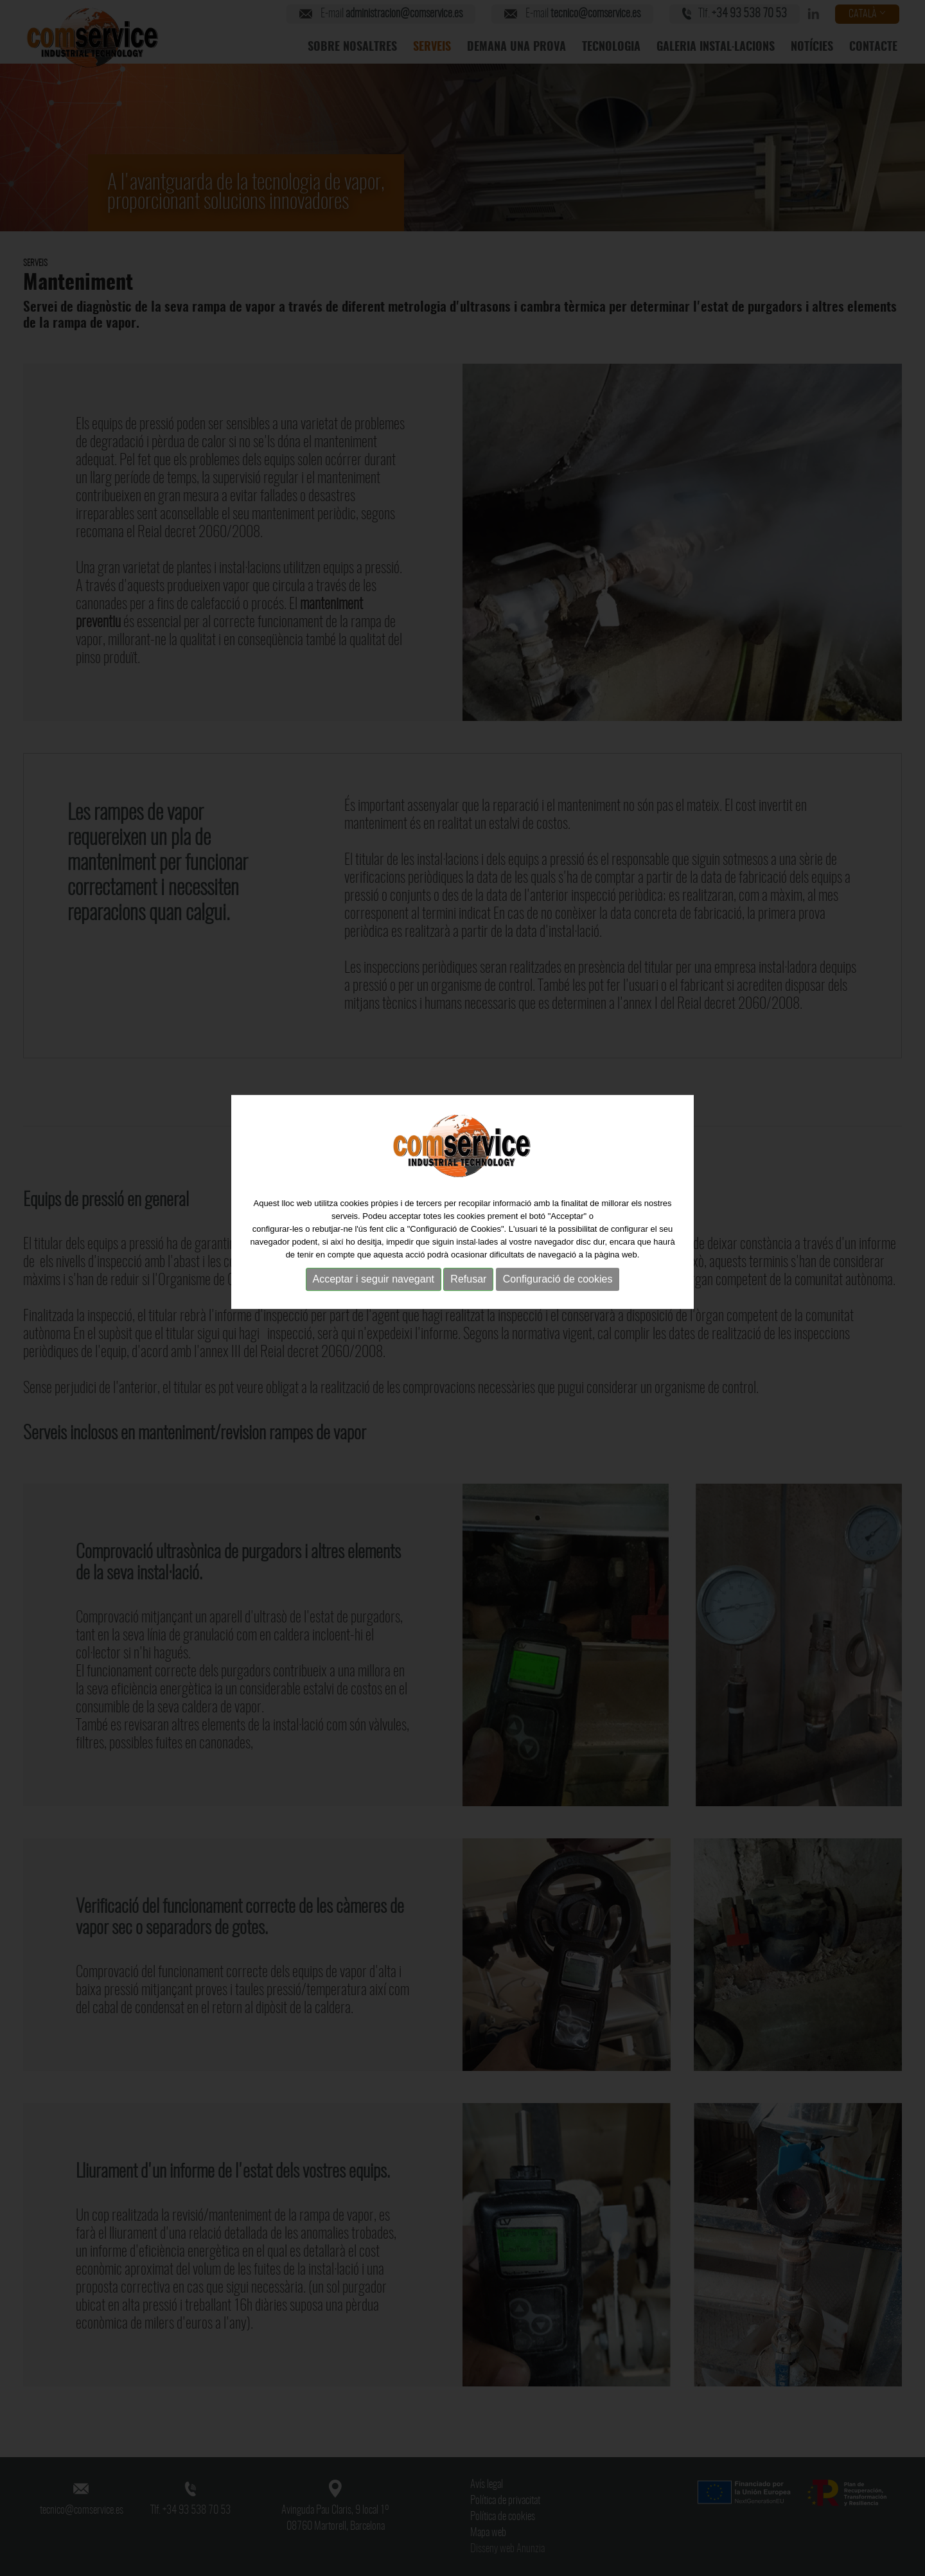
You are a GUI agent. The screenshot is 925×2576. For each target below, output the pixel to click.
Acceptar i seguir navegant (373, 1258)
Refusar (468, 1258)
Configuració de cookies (558, 1258)
